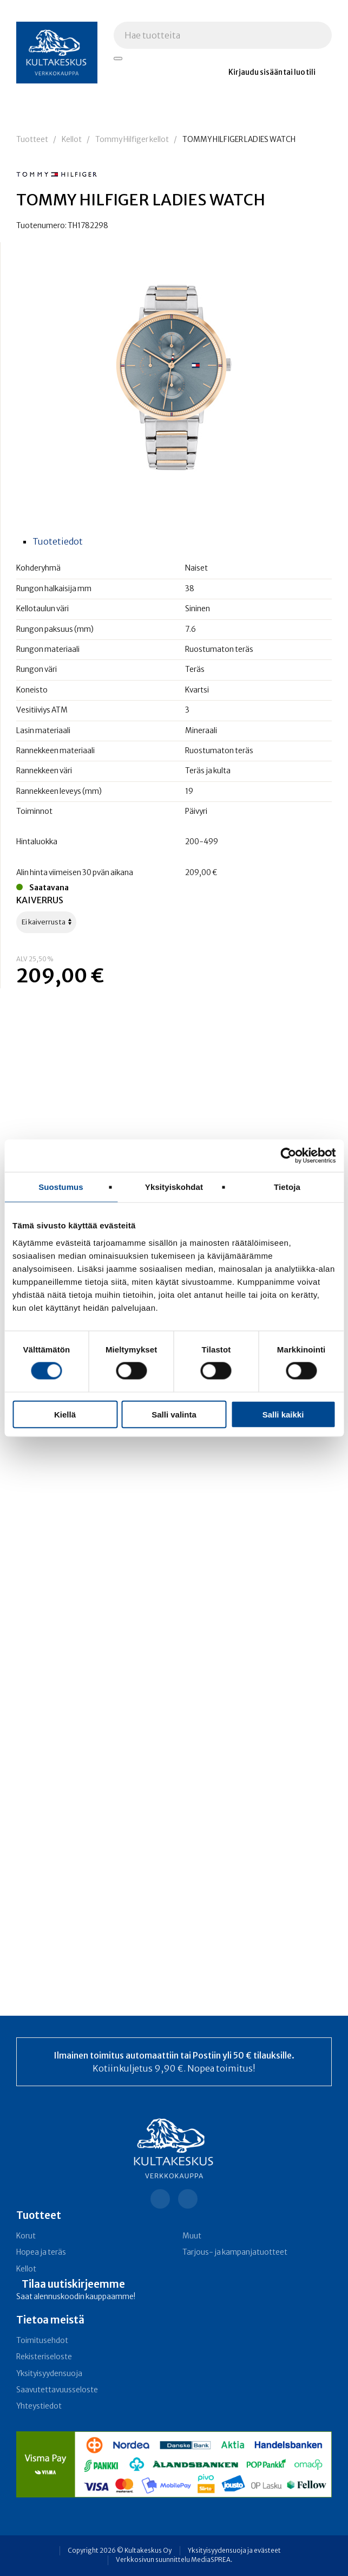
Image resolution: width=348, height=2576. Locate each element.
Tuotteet (32, 139)
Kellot (72, 139)
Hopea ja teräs (41, 2252)
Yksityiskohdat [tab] (174, 1187)
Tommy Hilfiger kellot (132, 139)
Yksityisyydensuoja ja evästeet (234, 2550)
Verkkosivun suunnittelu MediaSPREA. (174, 2560)
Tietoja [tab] (287, 1187)
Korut (26, 2236)
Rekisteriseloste (44, 2356)
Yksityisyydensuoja (49, 2373)
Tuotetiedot (57, 541)
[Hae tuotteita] (118, 58)
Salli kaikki (283, 1414)
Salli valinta (174, 1414)
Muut (191, 2236)
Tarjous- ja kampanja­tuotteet (234, 2252)
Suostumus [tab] (60, 1187)
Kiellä (65, 1414)
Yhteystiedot (39, 2406)
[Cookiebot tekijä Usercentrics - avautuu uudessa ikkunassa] (288, 1156)
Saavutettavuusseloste (57, 2389)
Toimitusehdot (42, 2340)
